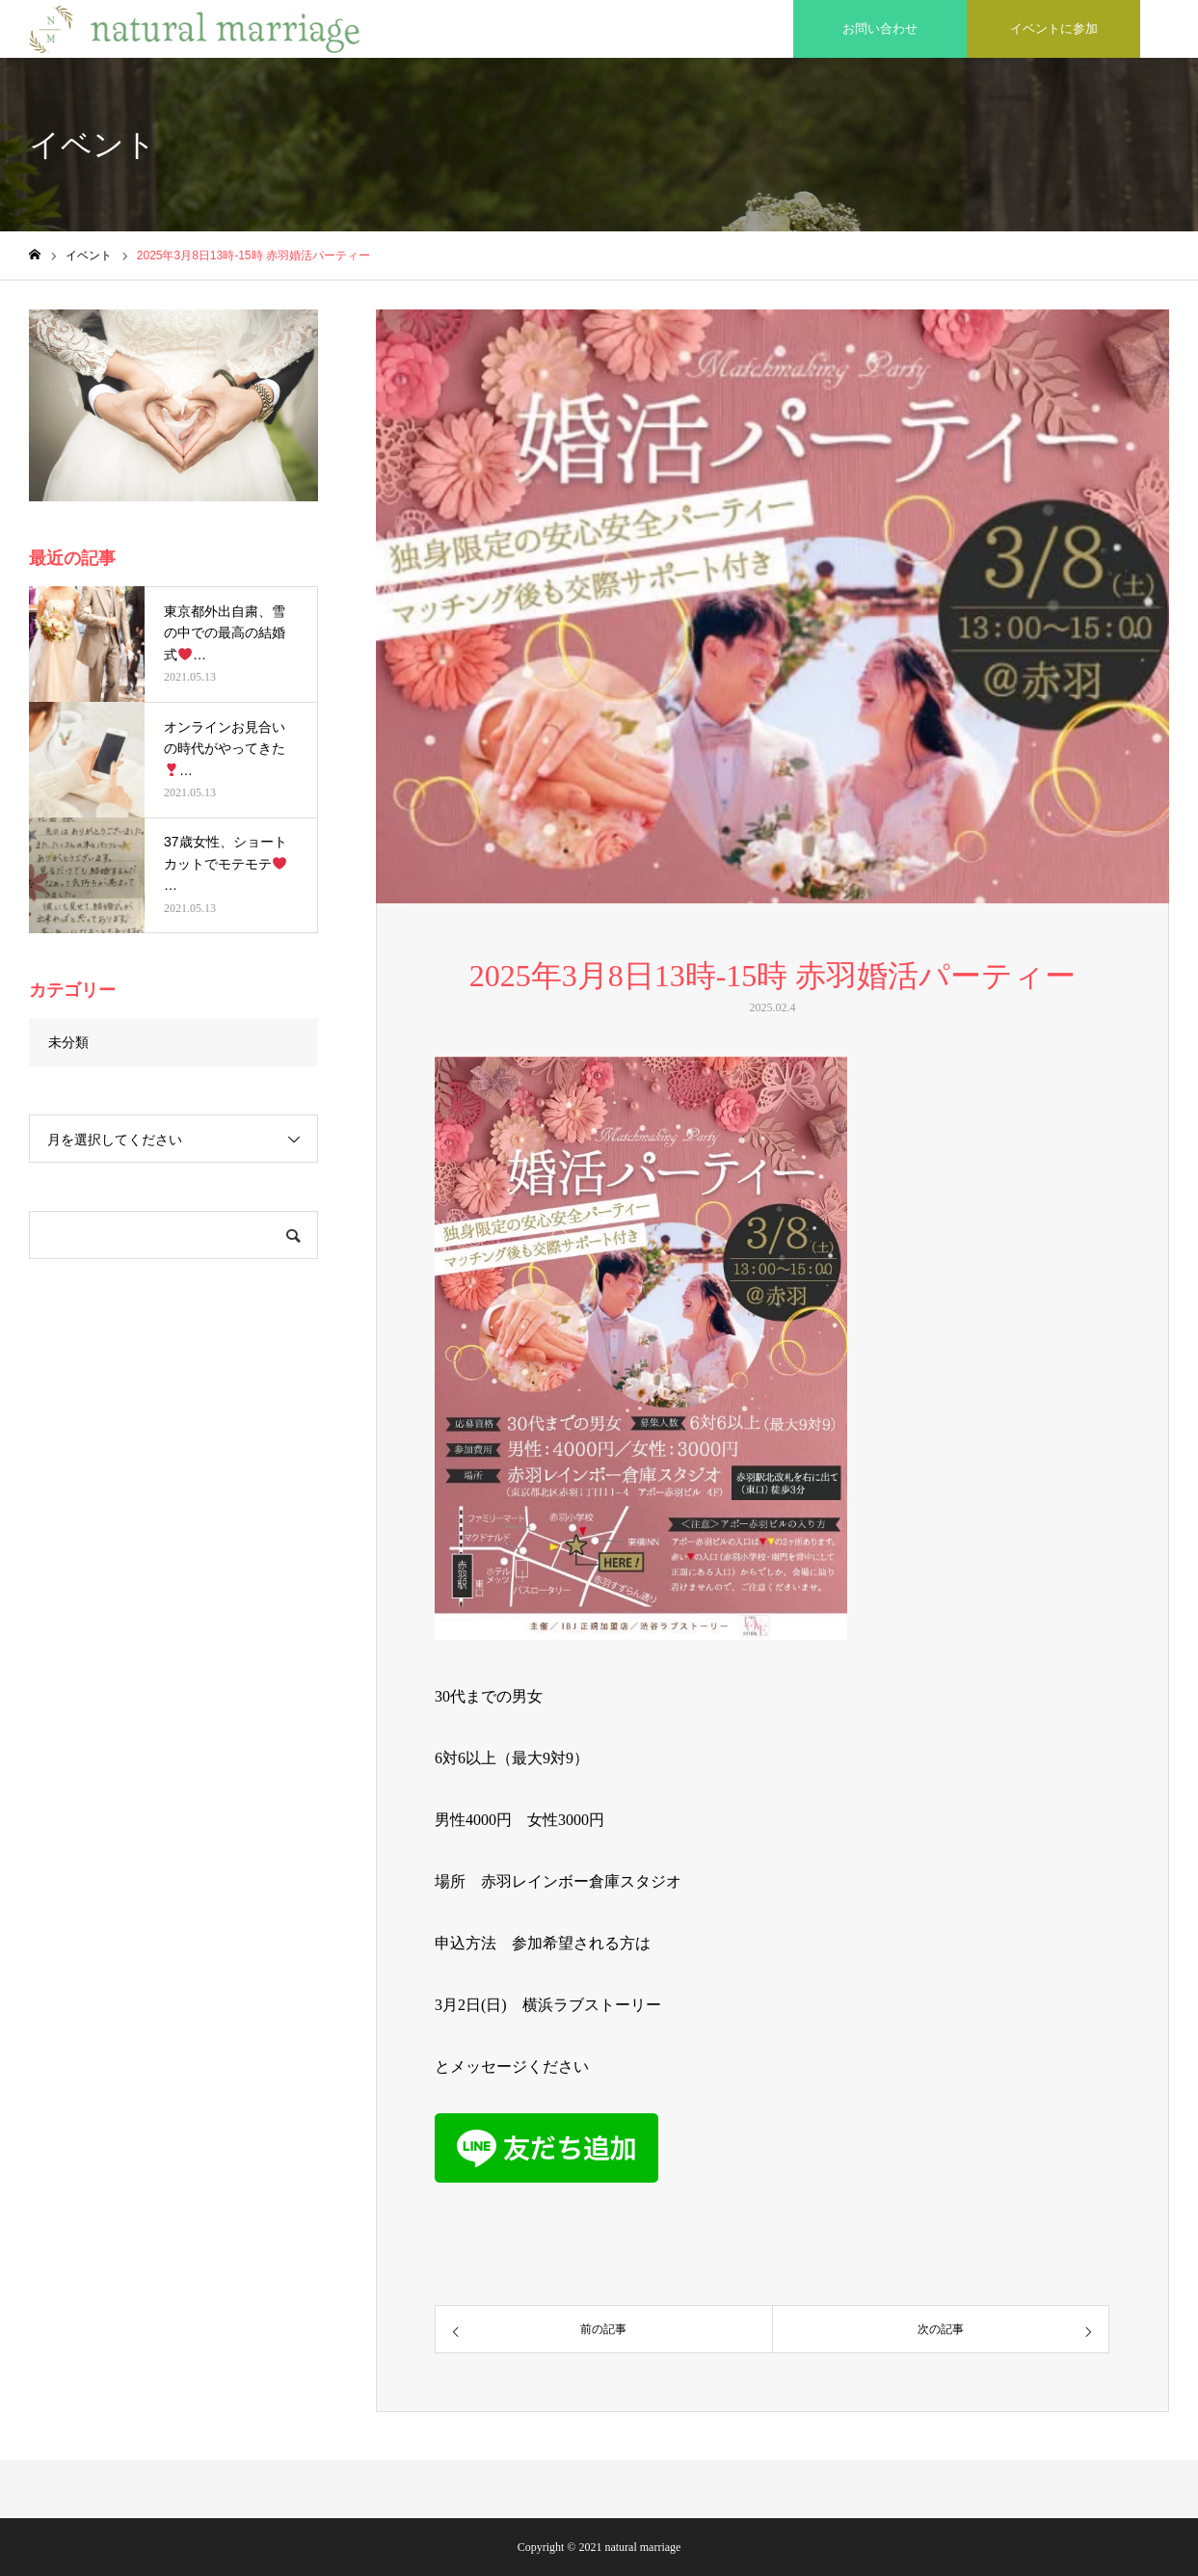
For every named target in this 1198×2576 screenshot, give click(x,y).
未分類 (68, 1042)
